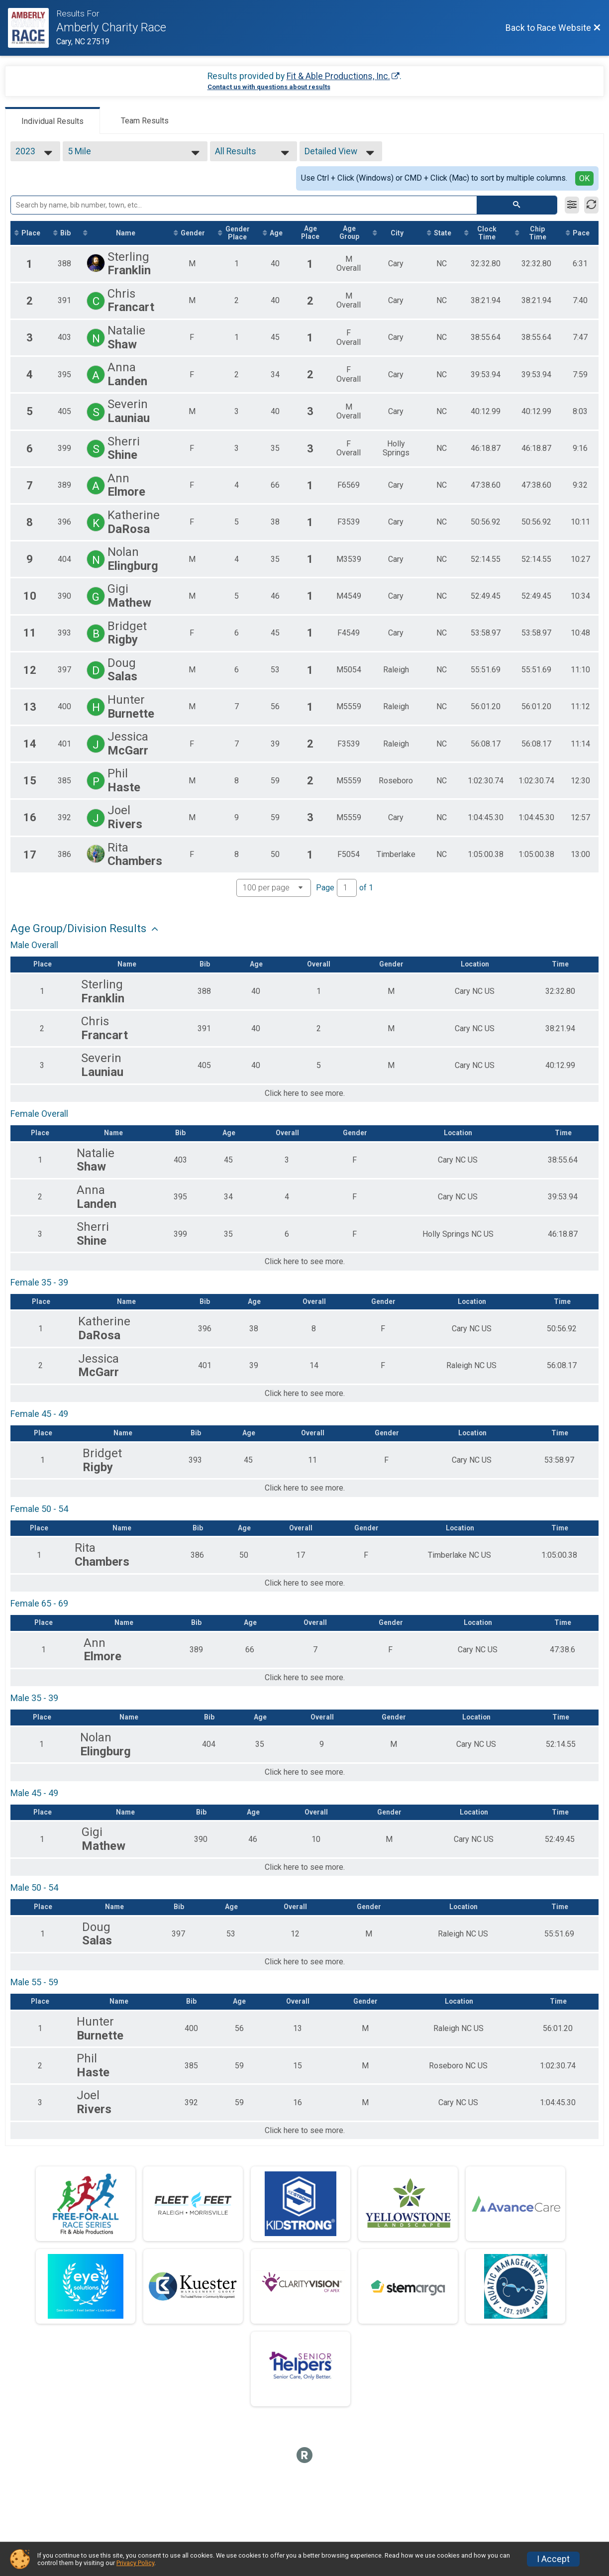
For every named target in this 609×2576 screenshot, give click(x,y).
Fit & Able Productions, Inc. (338, 76)
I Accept (553, 2559)
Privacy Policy (135, 2563)
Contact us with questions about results (268, 87)
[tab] (52, 120)
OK (584, 178)
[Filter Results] (572, 205)
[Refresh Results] (591, 205)
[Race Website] (32, 28)
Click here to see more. (305, 1093)
